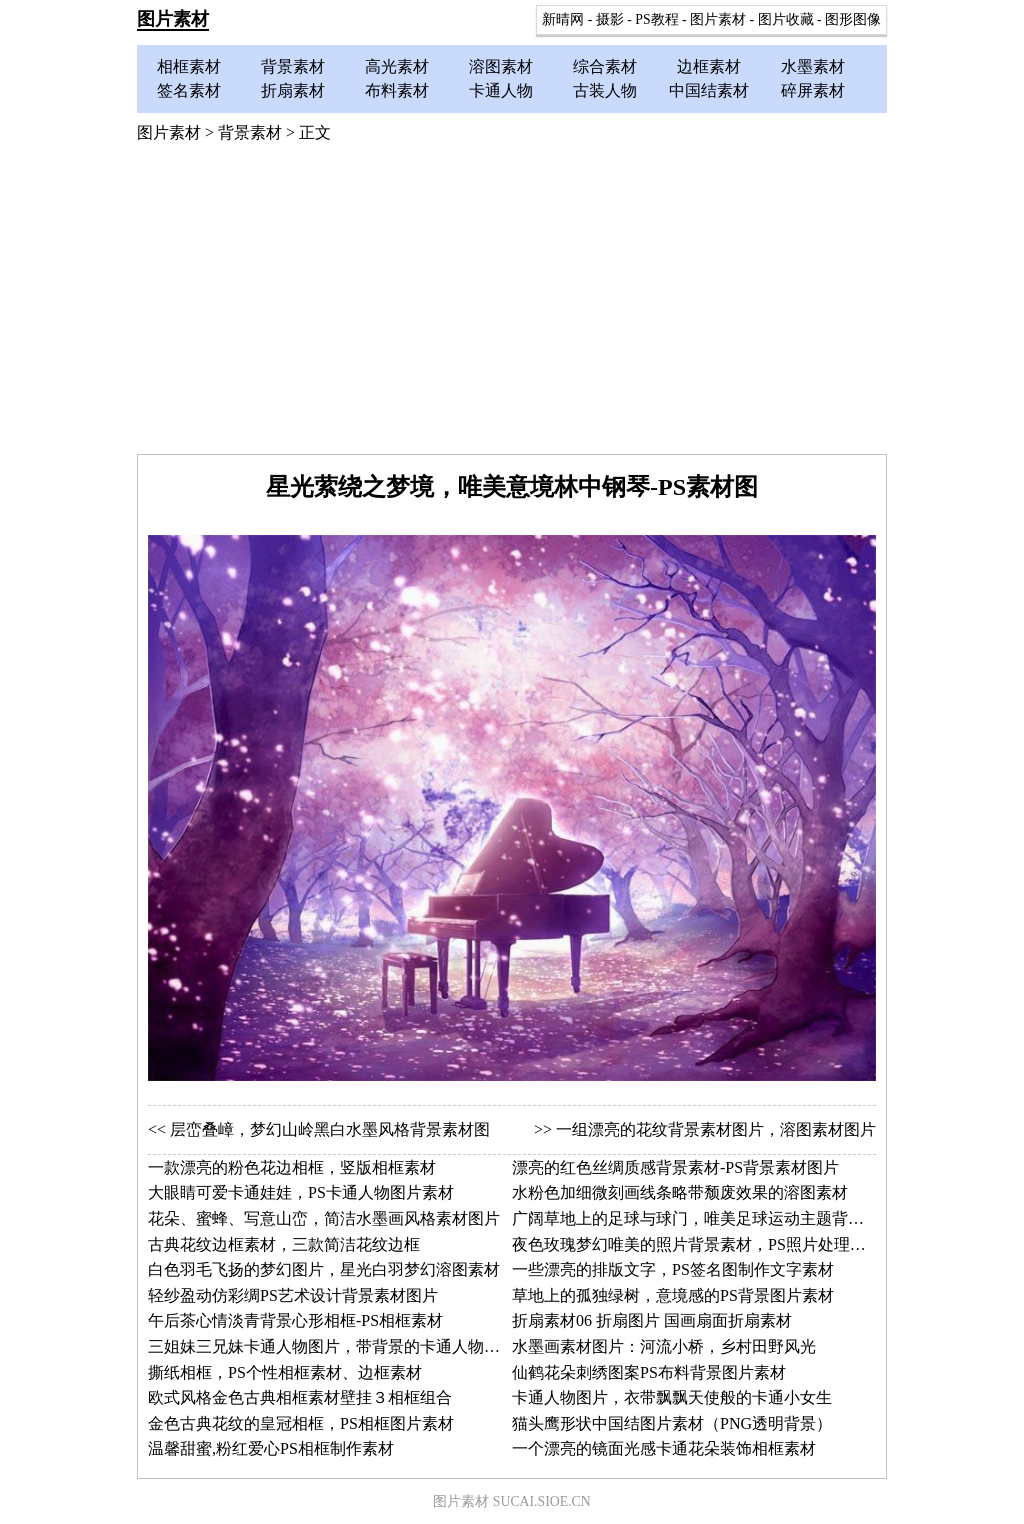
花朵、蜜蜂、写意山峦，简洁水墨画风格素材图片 (324, 1218)
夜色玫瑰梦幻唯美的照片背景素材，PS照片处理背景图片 (713, 1244)
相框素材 (189, 66)
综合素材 (605, 66)
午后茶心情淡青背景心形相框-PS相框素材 (295, 1320)
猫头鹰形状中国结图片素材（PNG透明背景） (672, 1423)
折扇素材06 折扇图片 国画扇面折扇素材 (652, 1320)
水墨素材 (813, 66)
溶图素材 (501, 66)
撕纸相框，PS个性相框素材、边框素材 (285, 1372)
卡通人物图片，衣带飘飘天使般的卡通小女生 (672, 1397)
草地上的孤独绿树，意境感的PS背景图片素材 (673, 1295)
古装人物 (605, 90)
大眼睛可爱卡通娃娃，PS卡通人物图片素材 (301, 1192)
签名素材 (189, 90)
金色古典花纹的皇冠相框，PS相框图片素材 (301, 1423)
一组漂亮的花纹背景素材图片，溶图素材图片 (716, 1129)
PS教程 (656, 19)
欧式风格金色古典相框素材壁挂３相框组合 (300, 1397)
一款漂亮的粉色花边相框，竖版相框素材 (292, 1167)
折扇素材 (293, 90)
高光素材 (397, 66)
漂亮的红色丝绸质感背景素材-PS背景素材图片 (675, 1167)
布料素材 (397, 90)
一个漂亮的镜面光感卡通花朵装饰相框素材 (664, 1448)
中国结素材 (709, 90)
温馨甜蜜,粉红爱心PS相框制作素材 (271, 1448)
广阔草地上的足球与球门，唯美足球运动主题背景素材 (704, 1218)
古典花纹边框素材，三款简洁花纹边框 (284, 1244)
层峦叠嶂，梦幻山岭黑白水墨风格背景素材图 (330, 1129)
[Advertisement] (512, 304)
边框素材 (709, 66)
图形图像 (853, 19)
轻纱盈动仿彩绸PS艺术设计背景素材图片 (293, 1295)
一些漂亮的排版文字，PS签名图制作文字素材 (673, 1269)
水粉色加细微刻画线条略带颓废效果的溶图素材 (680, 1192)
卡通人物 (501, 90)
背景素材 (293, 66)
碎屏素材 (813, 90)
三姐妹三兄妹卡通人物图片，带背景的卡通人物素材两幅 (348, 1346)
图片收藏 (786, 19)
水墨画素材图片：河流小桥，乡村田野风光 (664, 1346)
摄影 (610, 19)
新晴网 (563, 19)
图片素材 (173, 19)
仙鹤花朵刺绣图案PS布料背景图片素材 (649, 1372)
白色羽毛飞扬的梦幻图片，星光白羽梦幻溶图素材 (324, 1269)
